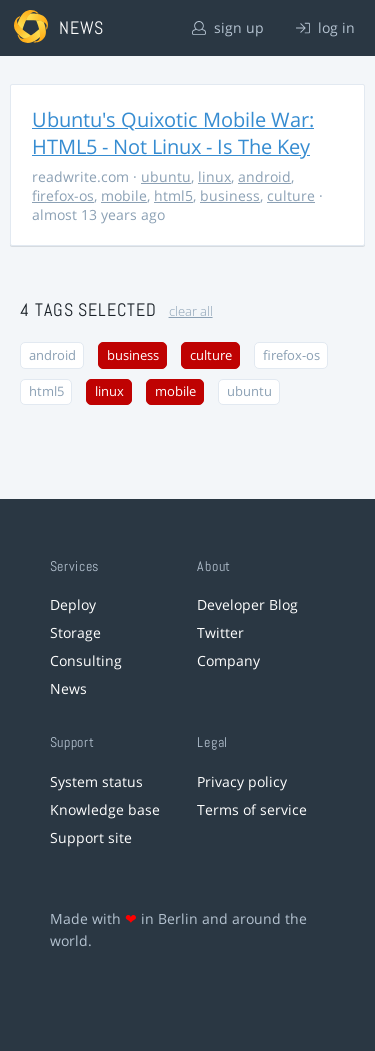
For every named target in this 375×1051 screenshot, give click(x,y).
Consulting (86, 660)
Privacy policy (242, 781)
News (68, 688)
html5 (173, 195)
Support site (91, 837)
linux (214, 176)
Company (228, 660)
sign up (228, 27)
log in (325, 27)
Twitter (220, 632)
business (230, 195)
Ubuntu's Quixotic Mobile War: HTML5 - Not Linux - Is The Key (173, 133)
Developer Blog (247, 604)
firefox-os (63, 195)
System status (96, 781)
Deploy (73, 604)
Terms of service (252, 809)
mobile (124, 195)
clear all (191, 311)
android (264, 176)
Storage (75, 632)
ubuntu (166, 176)
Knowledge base (105, 809)
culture (291, 195)
